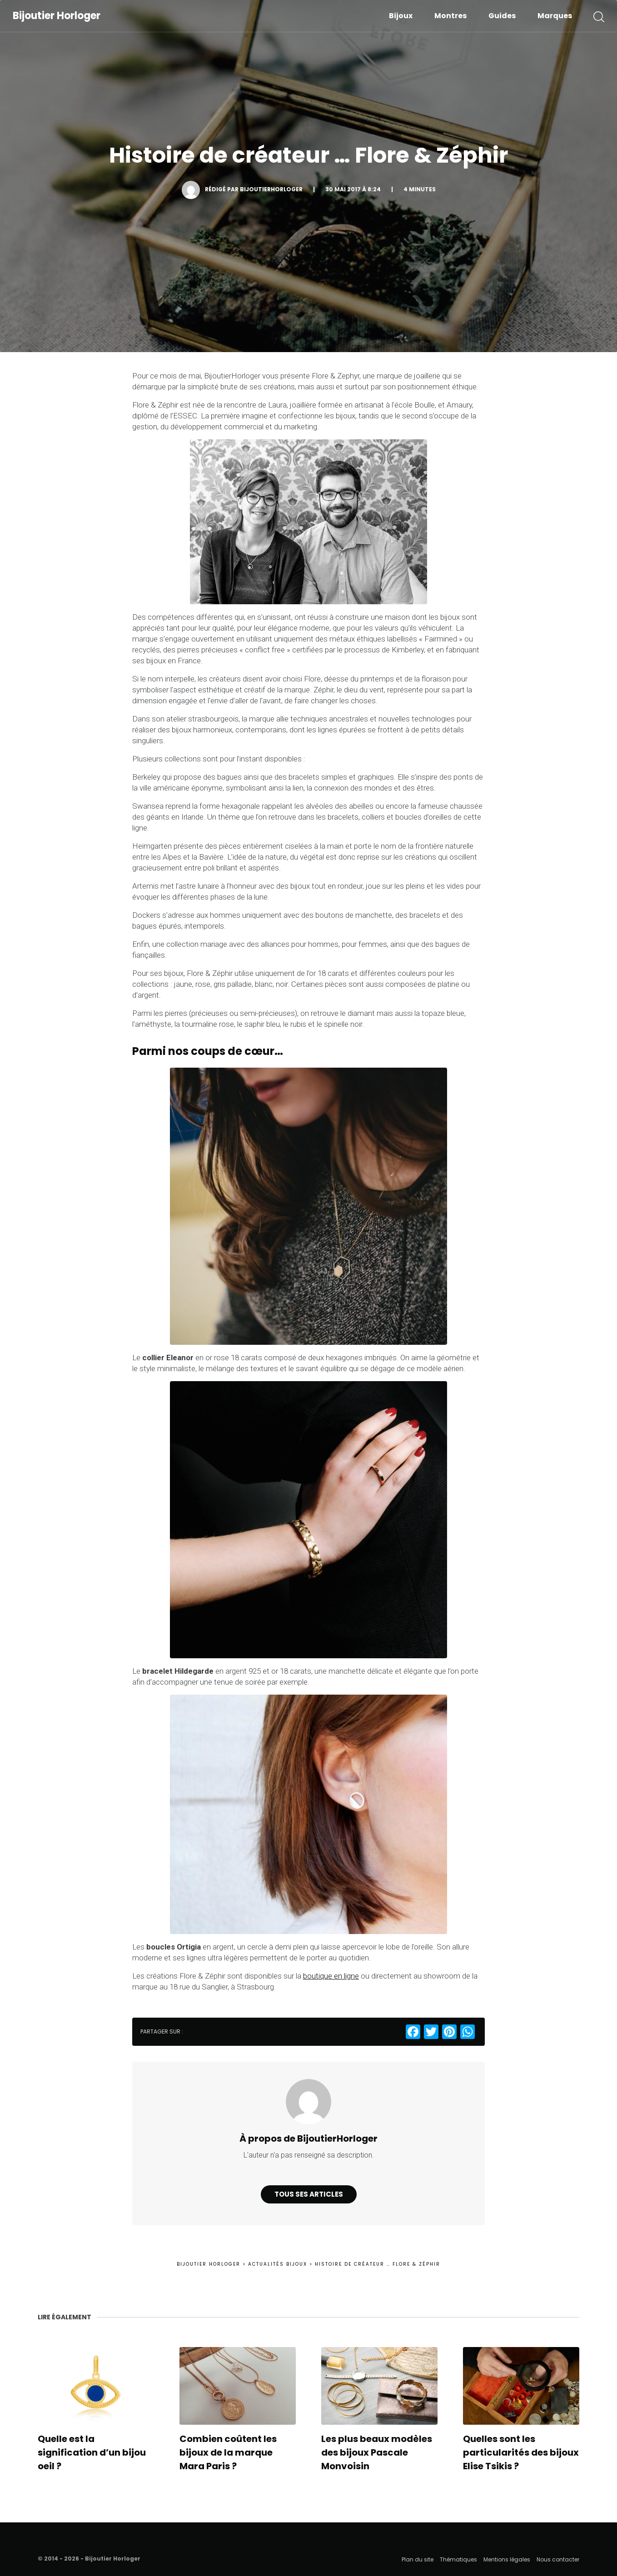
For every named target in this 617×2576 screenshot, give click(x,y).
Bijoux (401, 15)
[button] (598, 15)
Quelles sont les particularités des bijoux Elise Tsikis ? (521, 2452)
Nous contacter (558, 2559)
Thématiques (458, 2559)
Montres (450, 15)
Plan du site (417, 2559)
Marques (554, 15)
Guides (502, 15)
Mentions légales (506, 2559)
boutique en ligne (331, 1975)
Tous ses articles (308, 2194)
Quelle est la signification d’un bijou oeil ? (92, 2452)
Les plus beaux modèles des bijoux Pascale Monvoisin (376, 2452)
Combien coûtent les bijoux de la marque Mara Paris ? (228, 2452)
